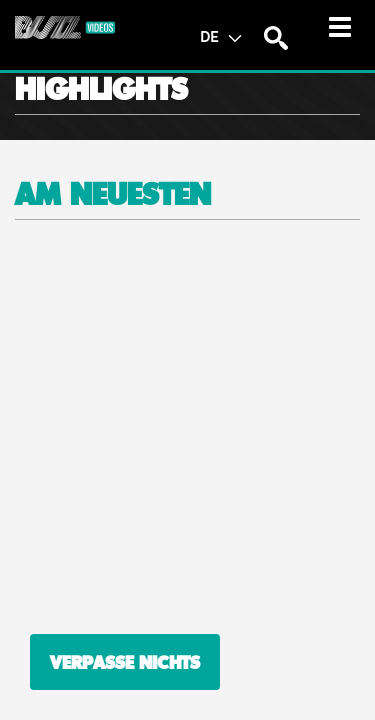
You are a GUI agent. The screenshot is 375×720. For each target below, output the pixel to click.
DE (220, 36)
